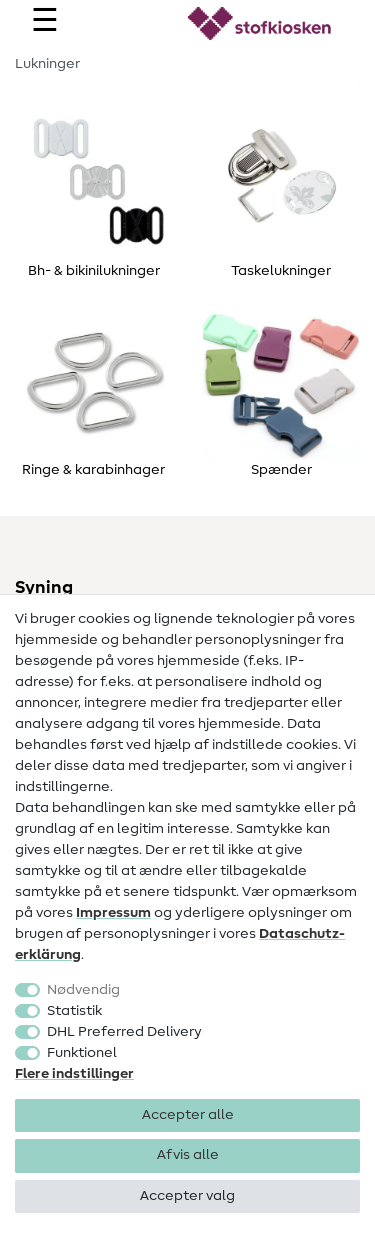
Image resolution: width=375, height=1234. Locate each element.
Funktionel (82, 1053)
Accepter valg (187, 1196)
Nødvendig (83, 990)
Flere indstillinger (74, 1074)
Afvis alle (188, 1155)
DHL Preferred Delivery (124, 1032)
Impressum (113, 913)
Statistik (74, 1011)
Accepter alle (188, 1115)
